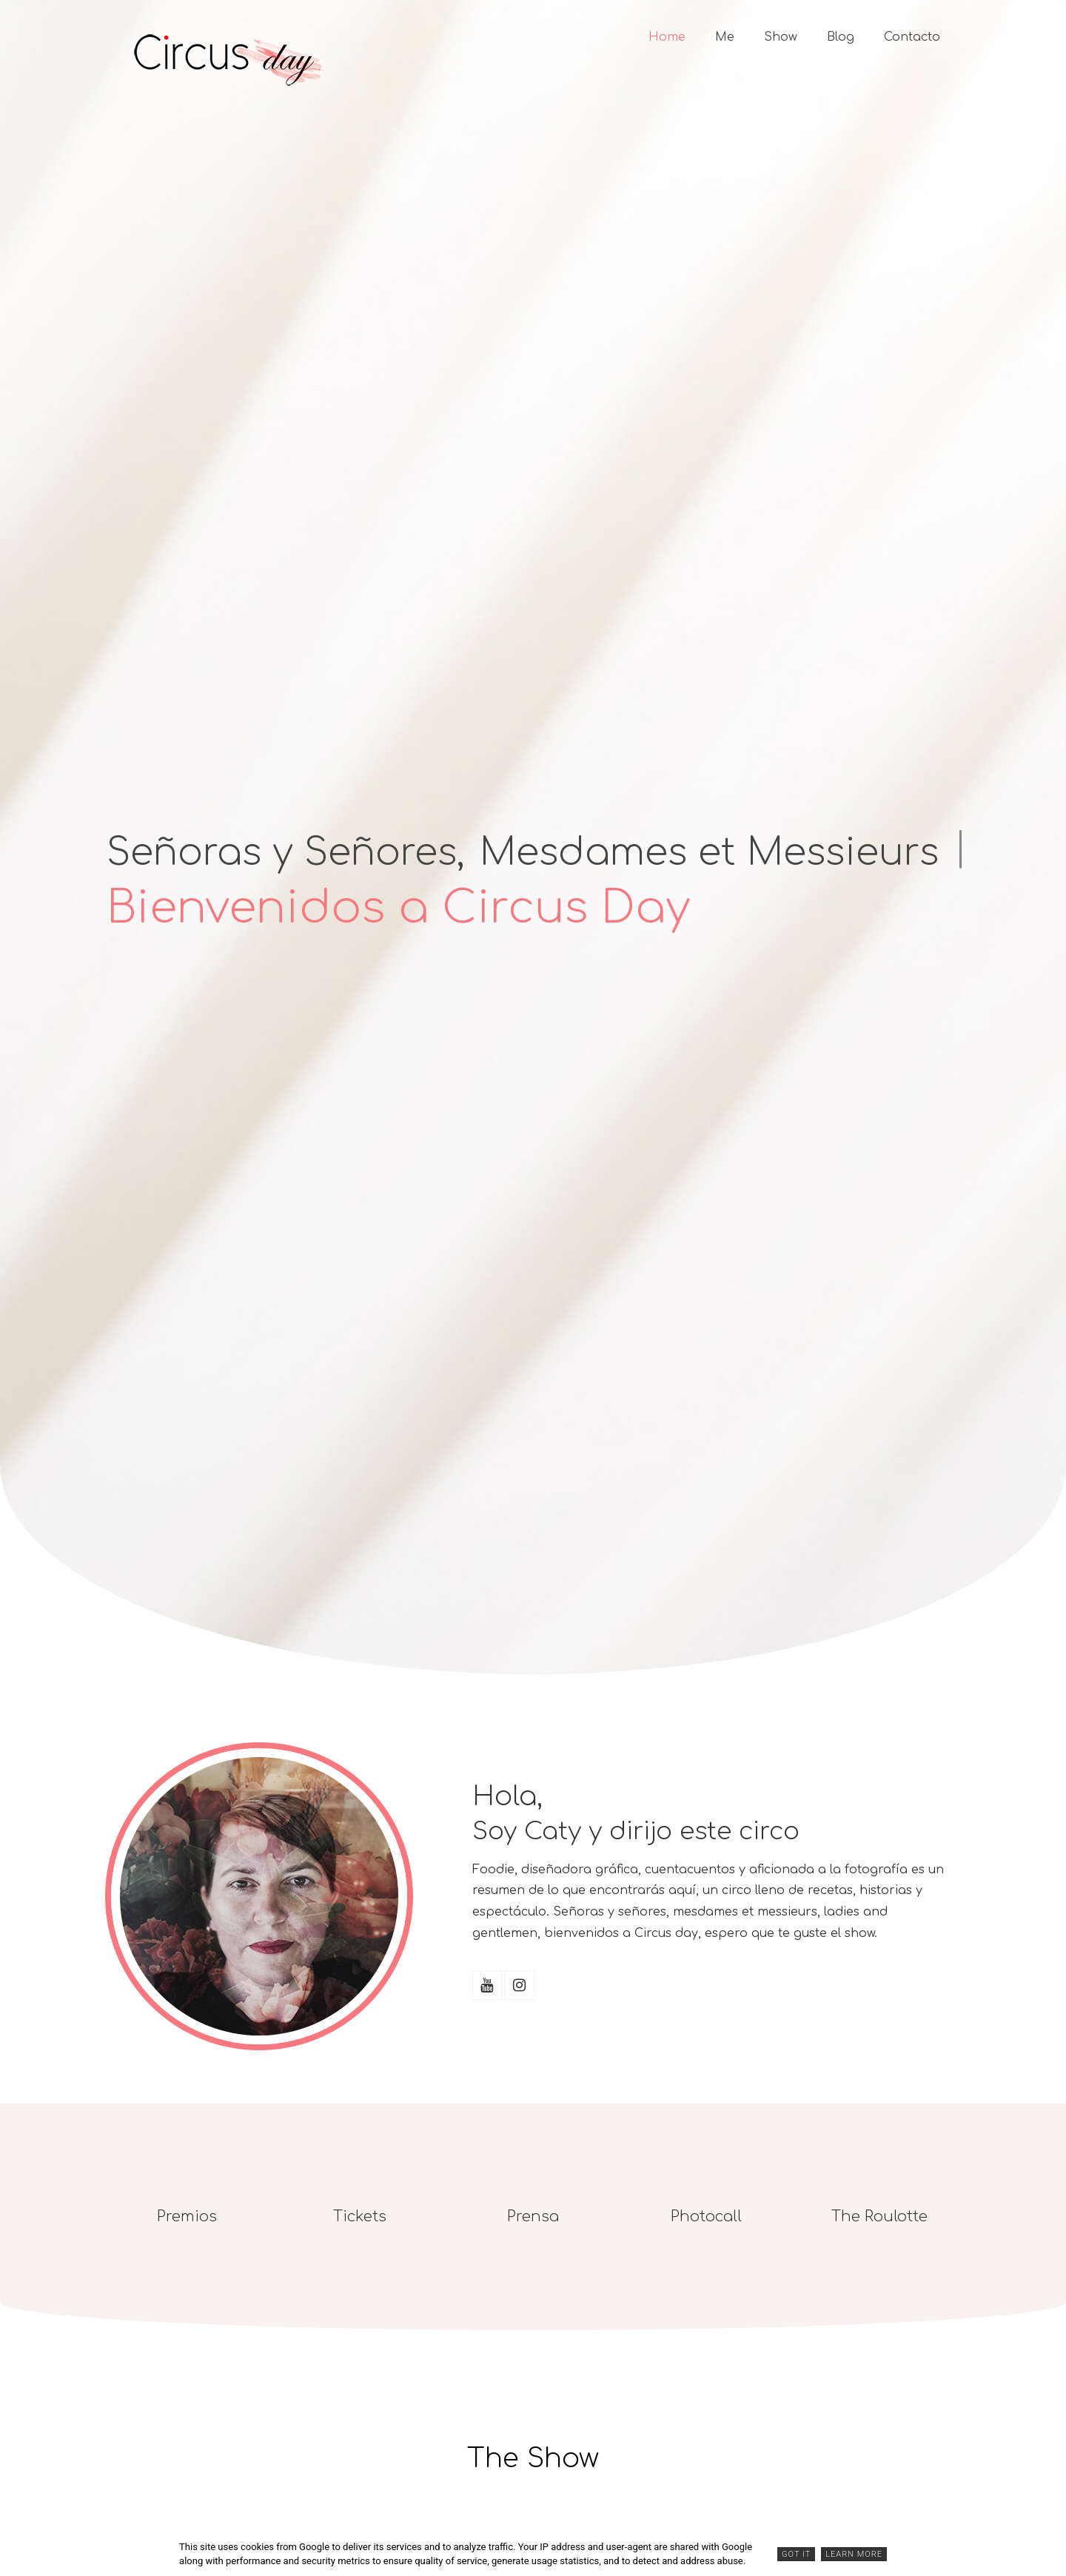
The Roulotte (879, 2216)
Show (780, 37)
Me (724, 37)
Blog (840, 37)
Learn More (853, 2554)
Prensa (533, 2216)
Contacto (912, 37)
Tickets (359, 2216)
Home (666, 37)
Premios (187, 2216)
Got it (796, 2554)
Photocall (706, 2216)
